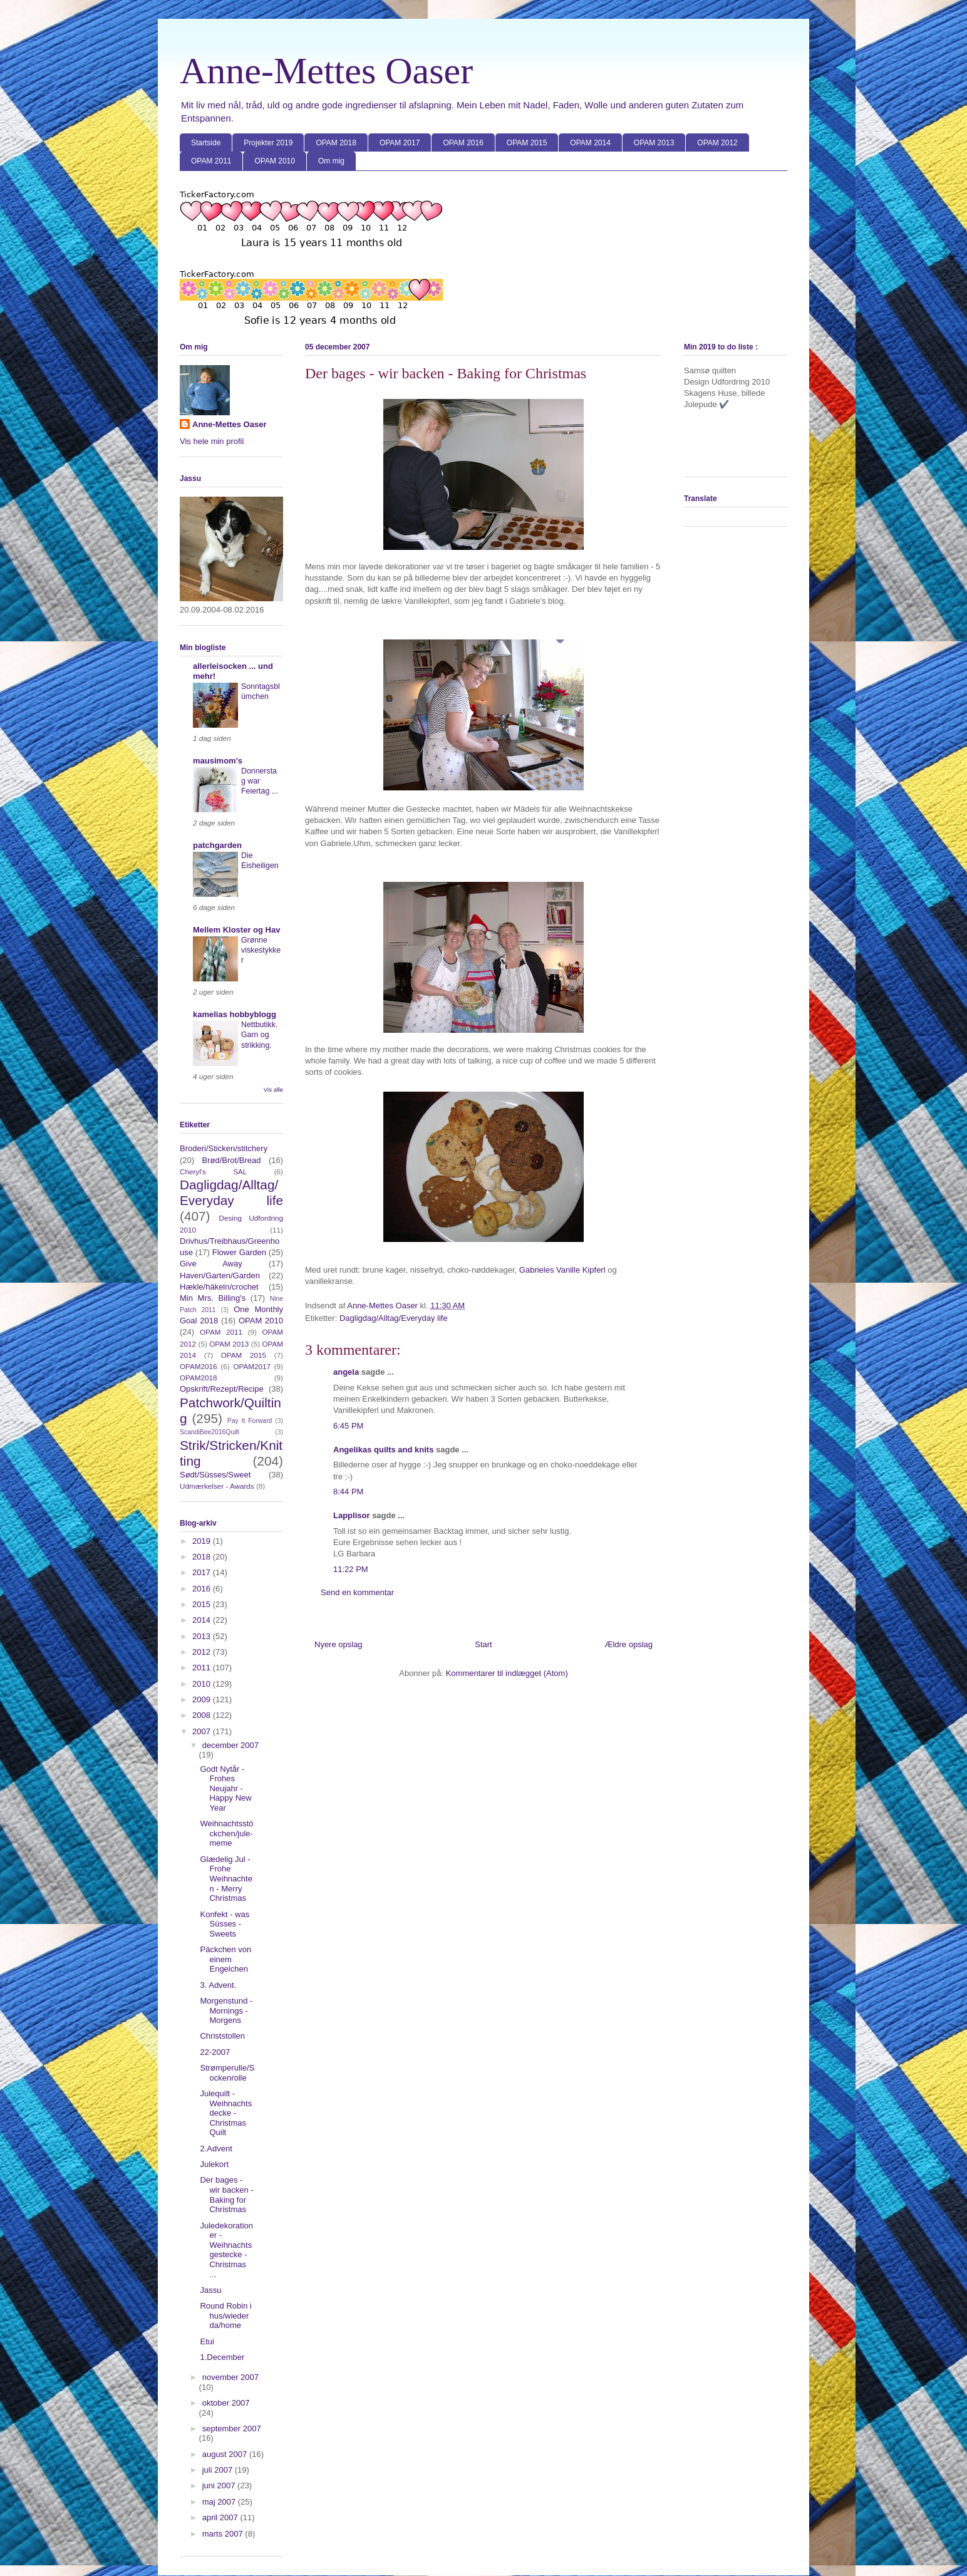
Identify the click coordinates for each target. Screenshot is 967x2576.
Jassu (210, 2290)
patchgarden (217, 845)
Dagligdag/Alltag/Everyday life (393, 1318)
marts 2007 (224, 2533)
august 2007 (225, 2454)
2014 (202, 1620)
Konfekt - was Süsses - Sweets (224, 1924)
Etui (207, 2341)
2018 (202, 1556)
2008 (202, 1715)
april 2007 (221, 2517)
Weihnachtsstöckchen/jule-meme (226, 1833)
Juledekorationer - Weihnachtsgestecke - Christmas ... (226, 2250)
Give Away (211, 1263)
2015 (202, 1604)
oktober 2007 (226, 2403)
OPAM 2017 (400, 142)
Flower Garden (239, 1252)
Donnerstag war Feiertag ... (259, 781)
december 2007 (230, 1745)
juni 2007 (219, 2485)
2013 (202, 1636)
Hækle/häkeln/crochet (219, 1286)
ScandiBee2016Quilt (209, 1432)
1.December (222, 2357)
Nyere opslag (338, 1644)
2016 (202, 1588)
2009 (202, 1699)
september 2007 (231, 2428)
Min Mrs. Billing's (213, 1298)
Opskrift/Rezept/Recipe (222, 1389)
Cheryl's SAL (213, 1171)
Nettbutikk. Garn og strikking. (259, 1034)
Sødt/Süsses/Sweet (215, 1474)
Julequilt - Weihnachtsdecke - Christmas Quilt (226, 2113)
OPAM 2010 (274, 161)
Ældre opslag (628, 1644)
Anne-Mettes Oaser (326, 70)
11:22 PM (350, 1569)
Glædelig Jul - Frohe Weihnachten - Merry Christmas (226, 1878)
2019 (202, 1541)
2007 (202, 1731)
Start (483, 1644)
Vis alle (273, 1089)
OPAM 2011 (211, 161)
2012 (202, 1652)
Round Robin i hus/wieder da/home (225, 2315)
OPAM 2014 (590, 142)
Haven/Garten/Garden (220, 1275)
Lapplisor (351, 1515)
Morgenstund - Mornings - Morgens (226, 2010)
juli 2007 (218, 2470)
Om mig (331, 161)
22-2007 (215, 2052)
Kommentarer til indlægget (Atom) (507, 1673)
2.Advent (216, 2148)
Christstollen (222, 2036)
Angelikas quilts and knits (383, 1449)
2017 (202, 1572)
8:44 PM (348, 1491)
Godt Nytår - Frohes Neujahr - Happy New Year (225, 1788)
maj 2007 (220, 2501)
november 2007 (230, 2377)
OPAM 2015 (527, 142)
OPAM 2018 (336, 142)
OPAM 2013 (654, 142)
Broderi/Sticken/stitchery (223, 1148)
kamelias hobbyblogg (234, 1014)
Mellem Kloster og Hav (236, 929)
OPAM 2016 (463, 142)
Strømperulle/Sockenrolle (227, 2072)
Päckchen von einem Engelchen (225, 1959)
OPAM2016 (198, 1366)
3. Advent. (218, 1985)
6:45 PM (348, 1425)
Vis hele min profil (212, 441)
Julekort (214, 2164)
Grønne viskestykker (261, 950)
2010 (202, 1684)
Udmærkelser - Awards (217, 1486)
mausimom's (217, 760)
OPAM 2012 (717, 142)
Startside (205, 142)
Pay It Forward (249, 1420)
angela (346, 1372)
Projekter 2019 (268, 142)
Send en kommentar (357, 1592)
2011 (202, 1667)
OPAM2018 (198, 1377)
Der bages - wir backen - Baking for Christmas (226, 2194)
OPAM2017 (252, 1366)
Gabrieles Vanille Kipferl (563, 1270)
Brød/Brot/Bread (231, 1160)
